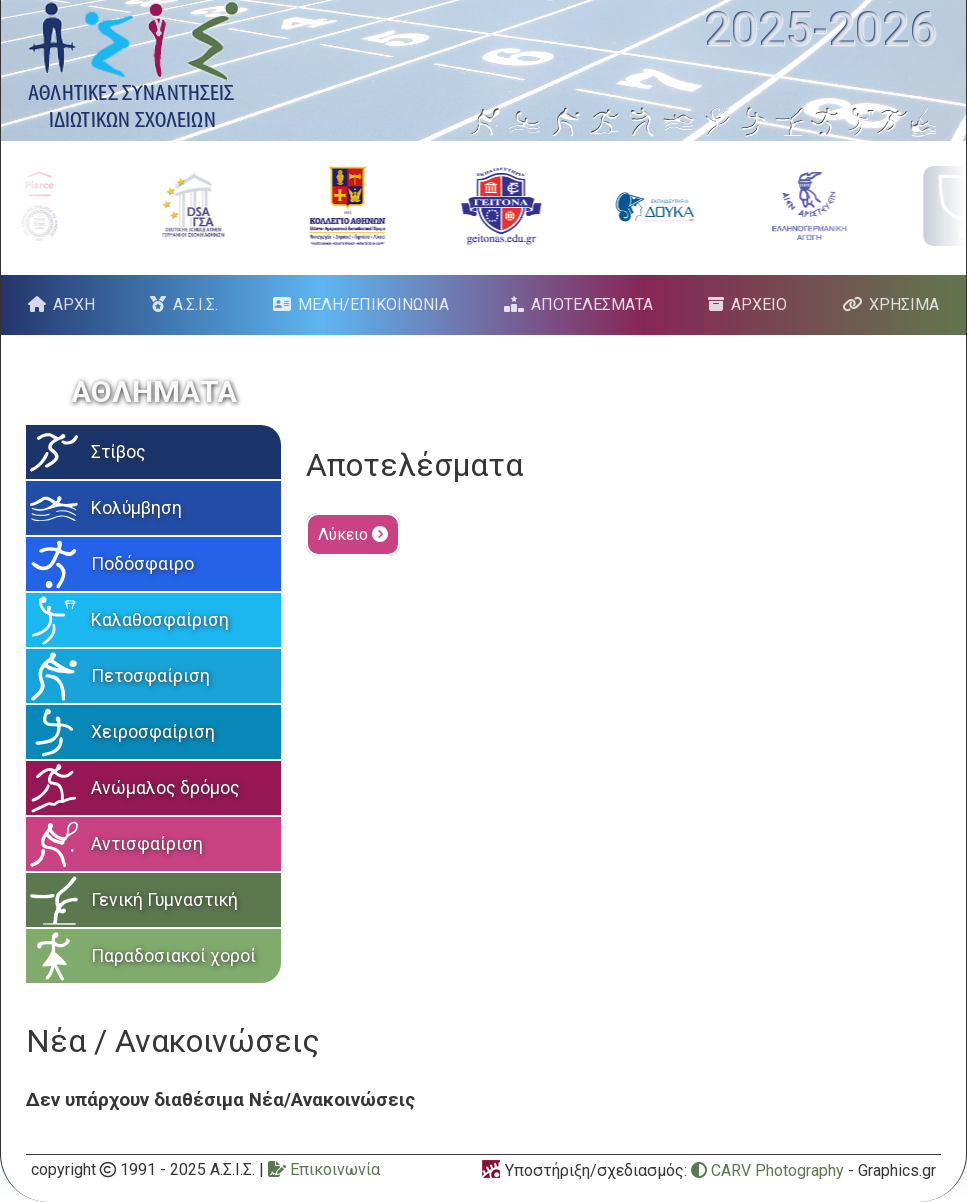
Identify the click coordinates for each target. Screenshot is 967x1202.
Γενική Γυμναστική (164, 900)
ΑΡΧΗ (74, 304)
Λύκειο (353, 534)
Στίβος (118, 452)
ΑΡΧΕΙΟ (759, 304)
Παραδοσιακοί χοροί (173, 956)
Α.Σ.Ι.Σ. (195, 304)
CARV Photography (767, 1170)
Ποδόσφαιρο (142, 564)
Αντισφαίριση (147, 844)
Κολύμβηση (136, 508)
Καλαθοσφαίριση (160, 620)
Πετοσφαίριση (150, 676)
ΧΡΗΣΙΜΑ (904, 304)
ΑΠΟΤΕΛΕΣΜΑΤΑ (592, 304)
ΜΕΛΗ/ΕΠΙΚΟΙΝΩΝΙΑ (373, 304)
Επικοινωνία (324, 1169)
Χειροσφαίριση (153, 732)
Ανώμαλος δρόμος (165, 788)
